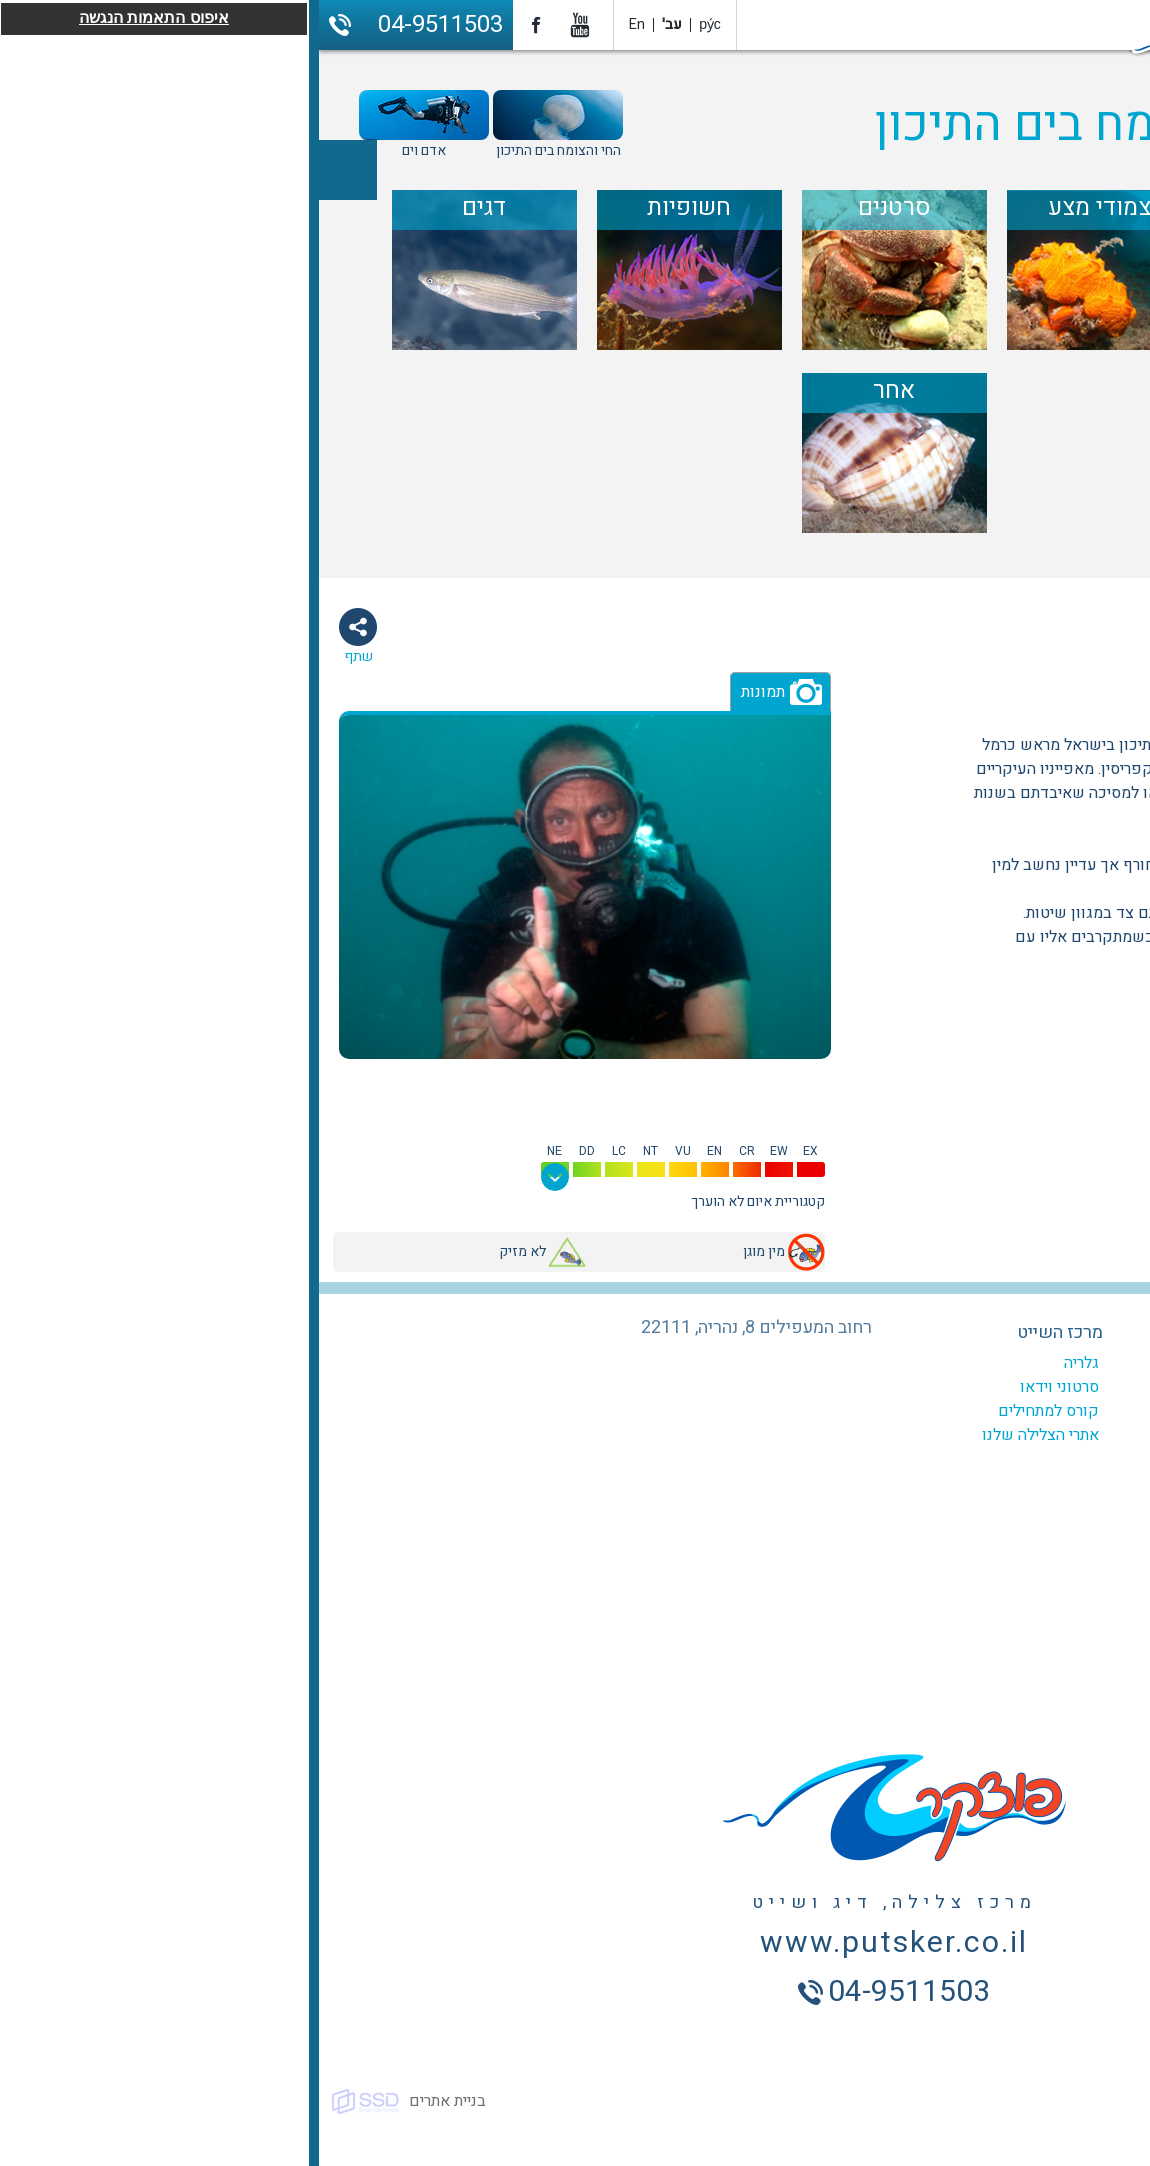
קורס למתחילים (729, 1411)
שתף (39, 656)
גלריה (762, 1363)
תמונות (444, 692)
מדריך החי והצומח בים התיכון (842, 125)
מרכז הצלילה (916, 1332)
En (318, 24)
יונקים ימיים (993, 684)
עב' (353, 24)
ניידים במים (1092, 684)
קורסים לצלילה (911, 1387)
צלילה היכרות (917, 1435)
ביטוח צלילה (920, 1459)
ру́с (391, 24)
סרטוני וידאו (740, 1387)
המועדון (933, 1363)
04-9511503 (121, 24)
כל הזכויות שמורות (1079, 2101)
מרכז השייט (741, 1332)
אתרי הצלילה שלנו (721, 1435)
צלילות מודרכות (909, 1411)
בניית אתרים (128, 2101)
